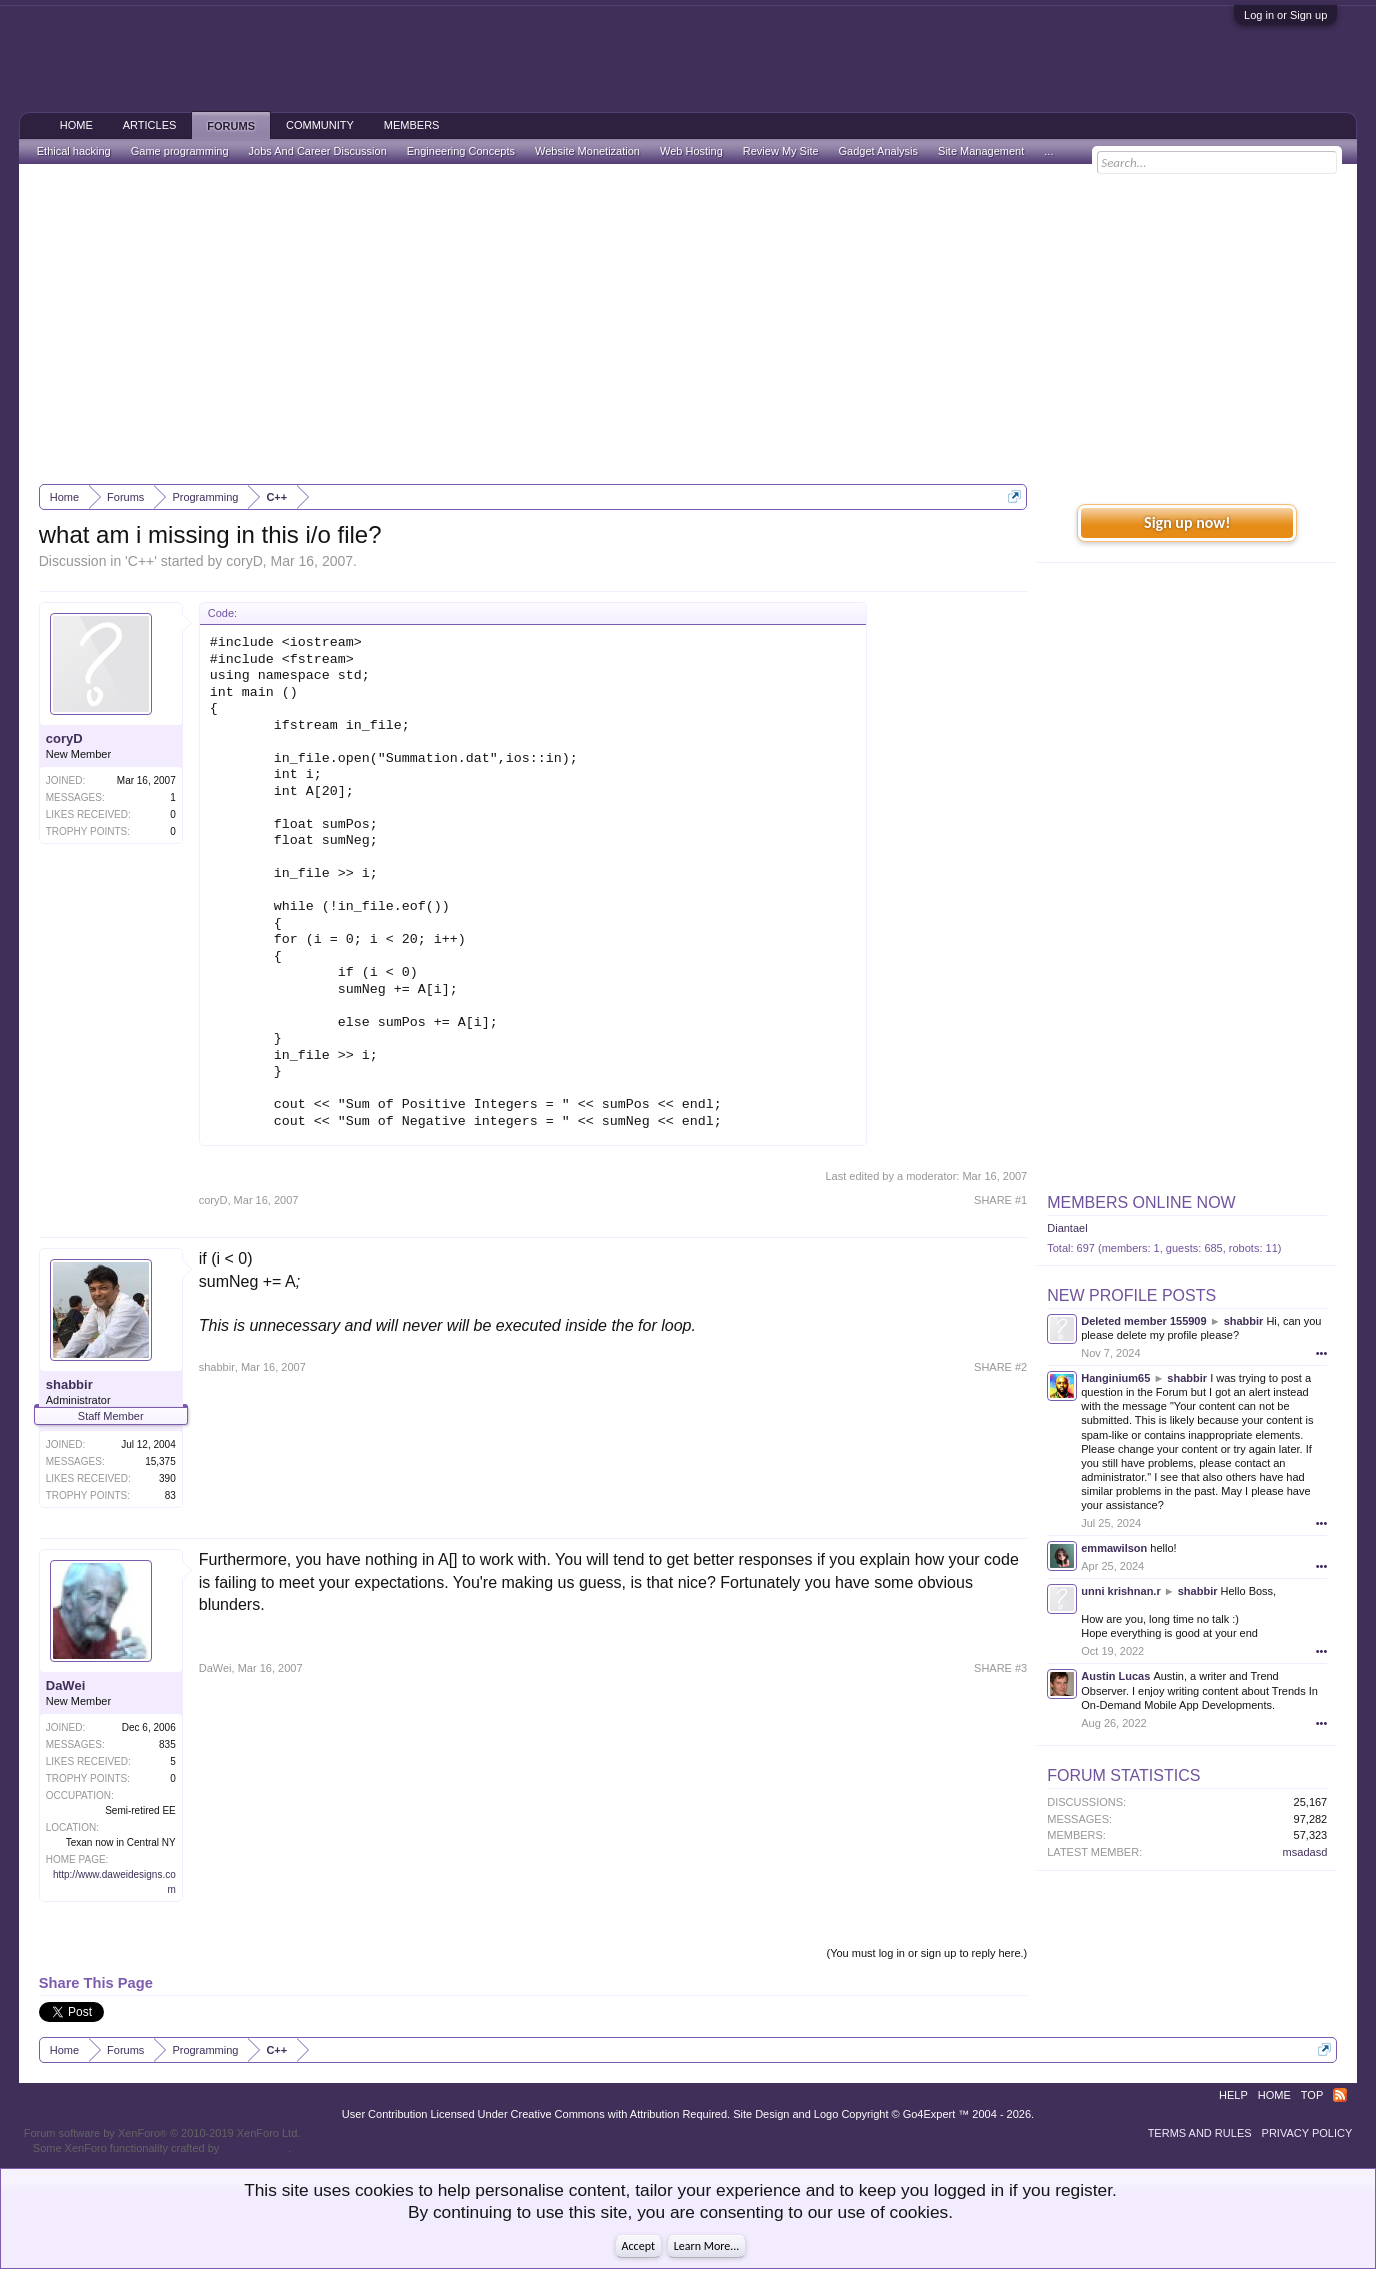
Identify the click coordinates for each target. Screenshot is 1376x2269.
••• (1322, 1353)
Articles (150, 125)
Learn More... (707, 2246)
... (1048, 151)
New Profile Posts (1131, 1295)
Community (320, 125)
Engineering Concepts (461, 151)
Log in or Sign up (1285, 15)
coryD (244, 561)
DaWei (66, 1685)
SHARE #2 (1000, 1367)
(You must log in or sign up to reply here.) (926, 1953)
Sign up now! (1187, 522)
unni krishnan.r (1120, 1591)
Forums (231, 126)
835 (167, 1744)
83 (170, 1495)
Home (76, 125)
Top (1312, 2095)
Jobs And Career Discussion (318, 151)
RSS (1340, 2095)
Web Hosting (691, 151)
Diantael (1067, 1228)
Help (1233, 2095)
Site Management (981, 151)
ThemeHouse (255, 2148)
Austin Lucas (1115, 1676)
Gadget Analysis (879, 151)
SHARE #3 (1000, 1668)
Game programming (180, 151)
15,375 (160, 1461)
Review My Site (781, 151)
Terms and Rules (1200, 2133)
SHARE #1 (1000, 1200)
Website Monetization (587, 151)
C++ (141, 561)
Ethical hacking (74, 151)
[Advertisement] (688, 324)
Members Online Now (1141, 1202)
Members (412, 125)
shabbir (69, 1384)
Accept (638, 2246)
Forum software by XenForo (162, 2133)
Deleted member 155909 (1143, 1321)
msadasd (1305, 1852)
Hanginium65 (1115, 1378)
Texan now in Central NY (121, 1842)
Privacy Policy (1307, 2133)
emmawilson (1114, 1548)
